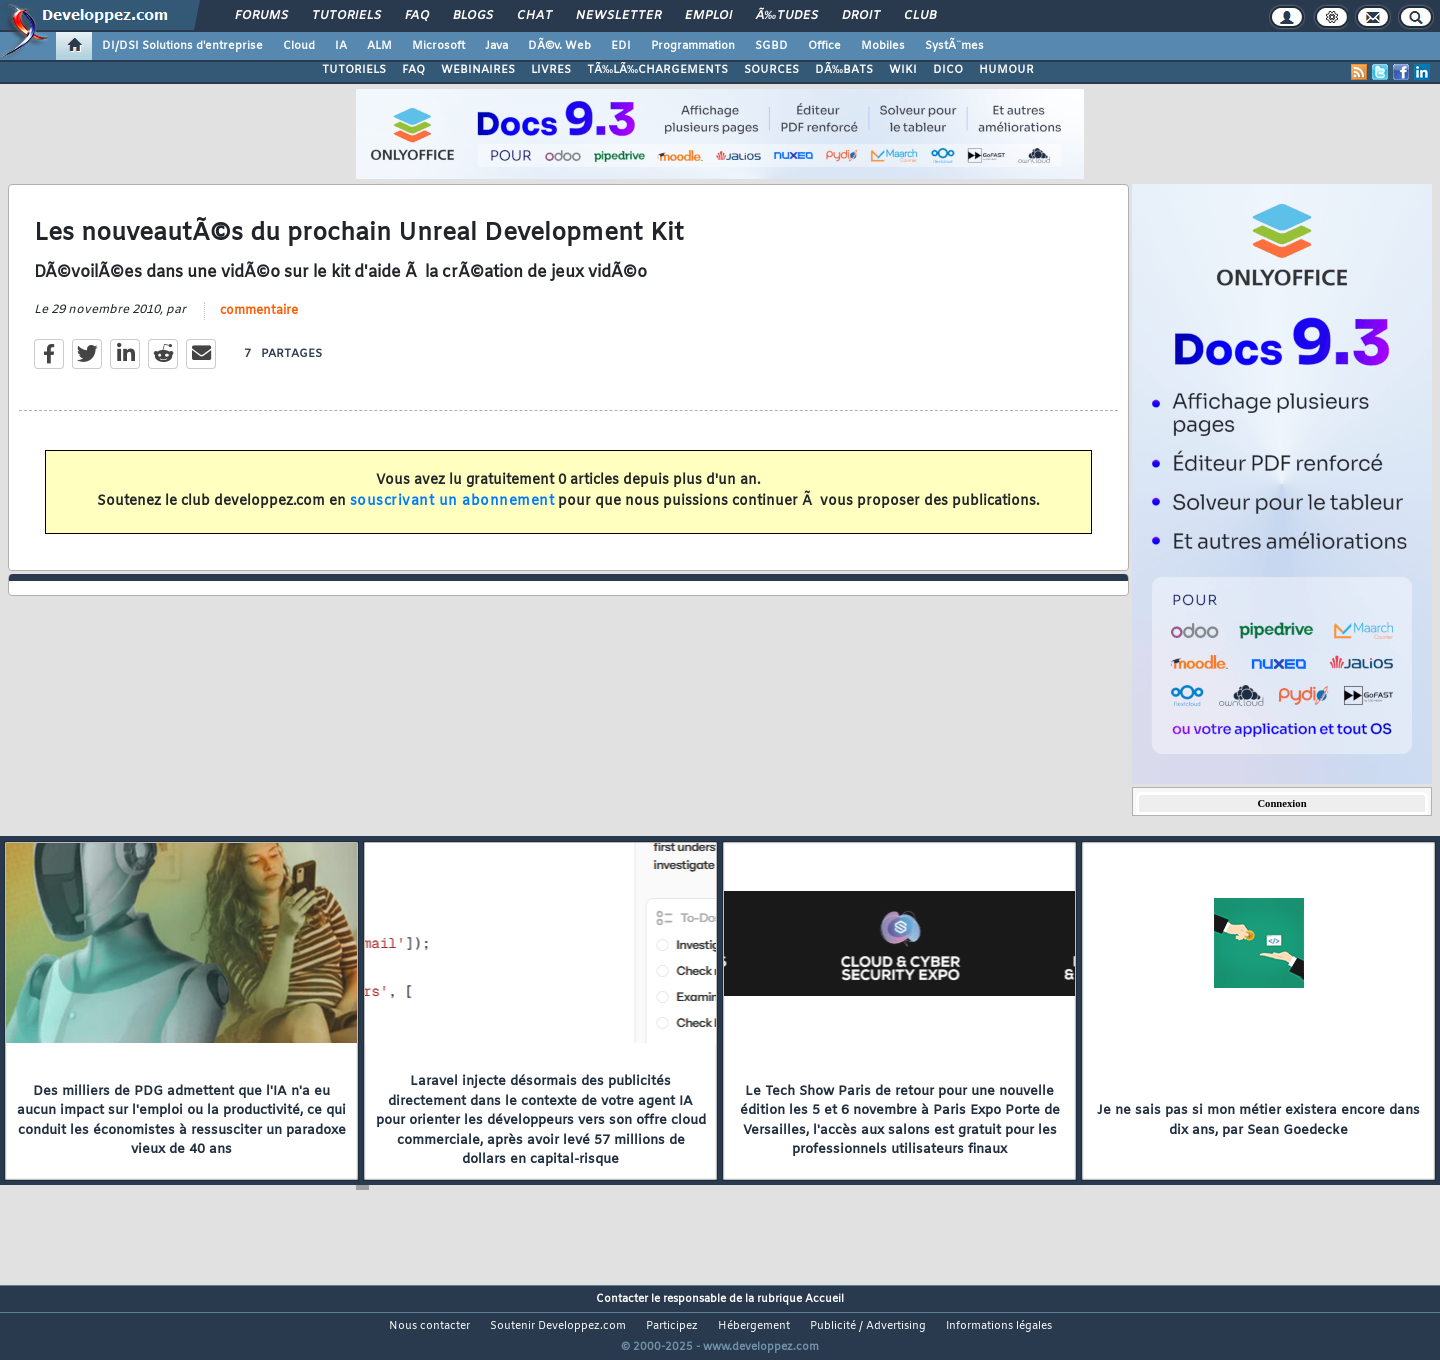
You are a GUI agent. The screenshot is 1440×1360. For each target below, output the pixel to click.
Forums (261, 16)
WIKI (903, 70)
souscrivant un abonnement (452, 513)
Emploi (708, 16)
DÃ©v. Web (559, 46)
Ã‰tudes (787, 16)
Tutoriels (346, 16)
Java (496, 46)
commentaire (259, 323)
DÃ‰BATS (844, 70)
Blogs (473, 16)
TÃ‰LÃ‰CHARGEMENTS (657, 70)
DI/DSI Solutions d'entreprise (182, 46)
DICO (948, 70)
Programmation (693, 46)
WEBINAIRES (478, 70)
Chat (534, 16)
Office (824, 46)
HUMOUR (1006, 70)
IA (341, 46)
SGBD (771, 46)
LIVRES (551, 70)
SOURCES (771, 70)
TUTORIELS (354, 70)
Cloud (299, 46)
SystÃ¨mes (954, 46)
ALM (379, 46)
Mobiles (883, 46)
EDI (621, 46)
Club (920, 16)
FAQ (417, 16)
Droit (861, 16)
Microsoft (438, 46)
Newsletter (618, 16)
